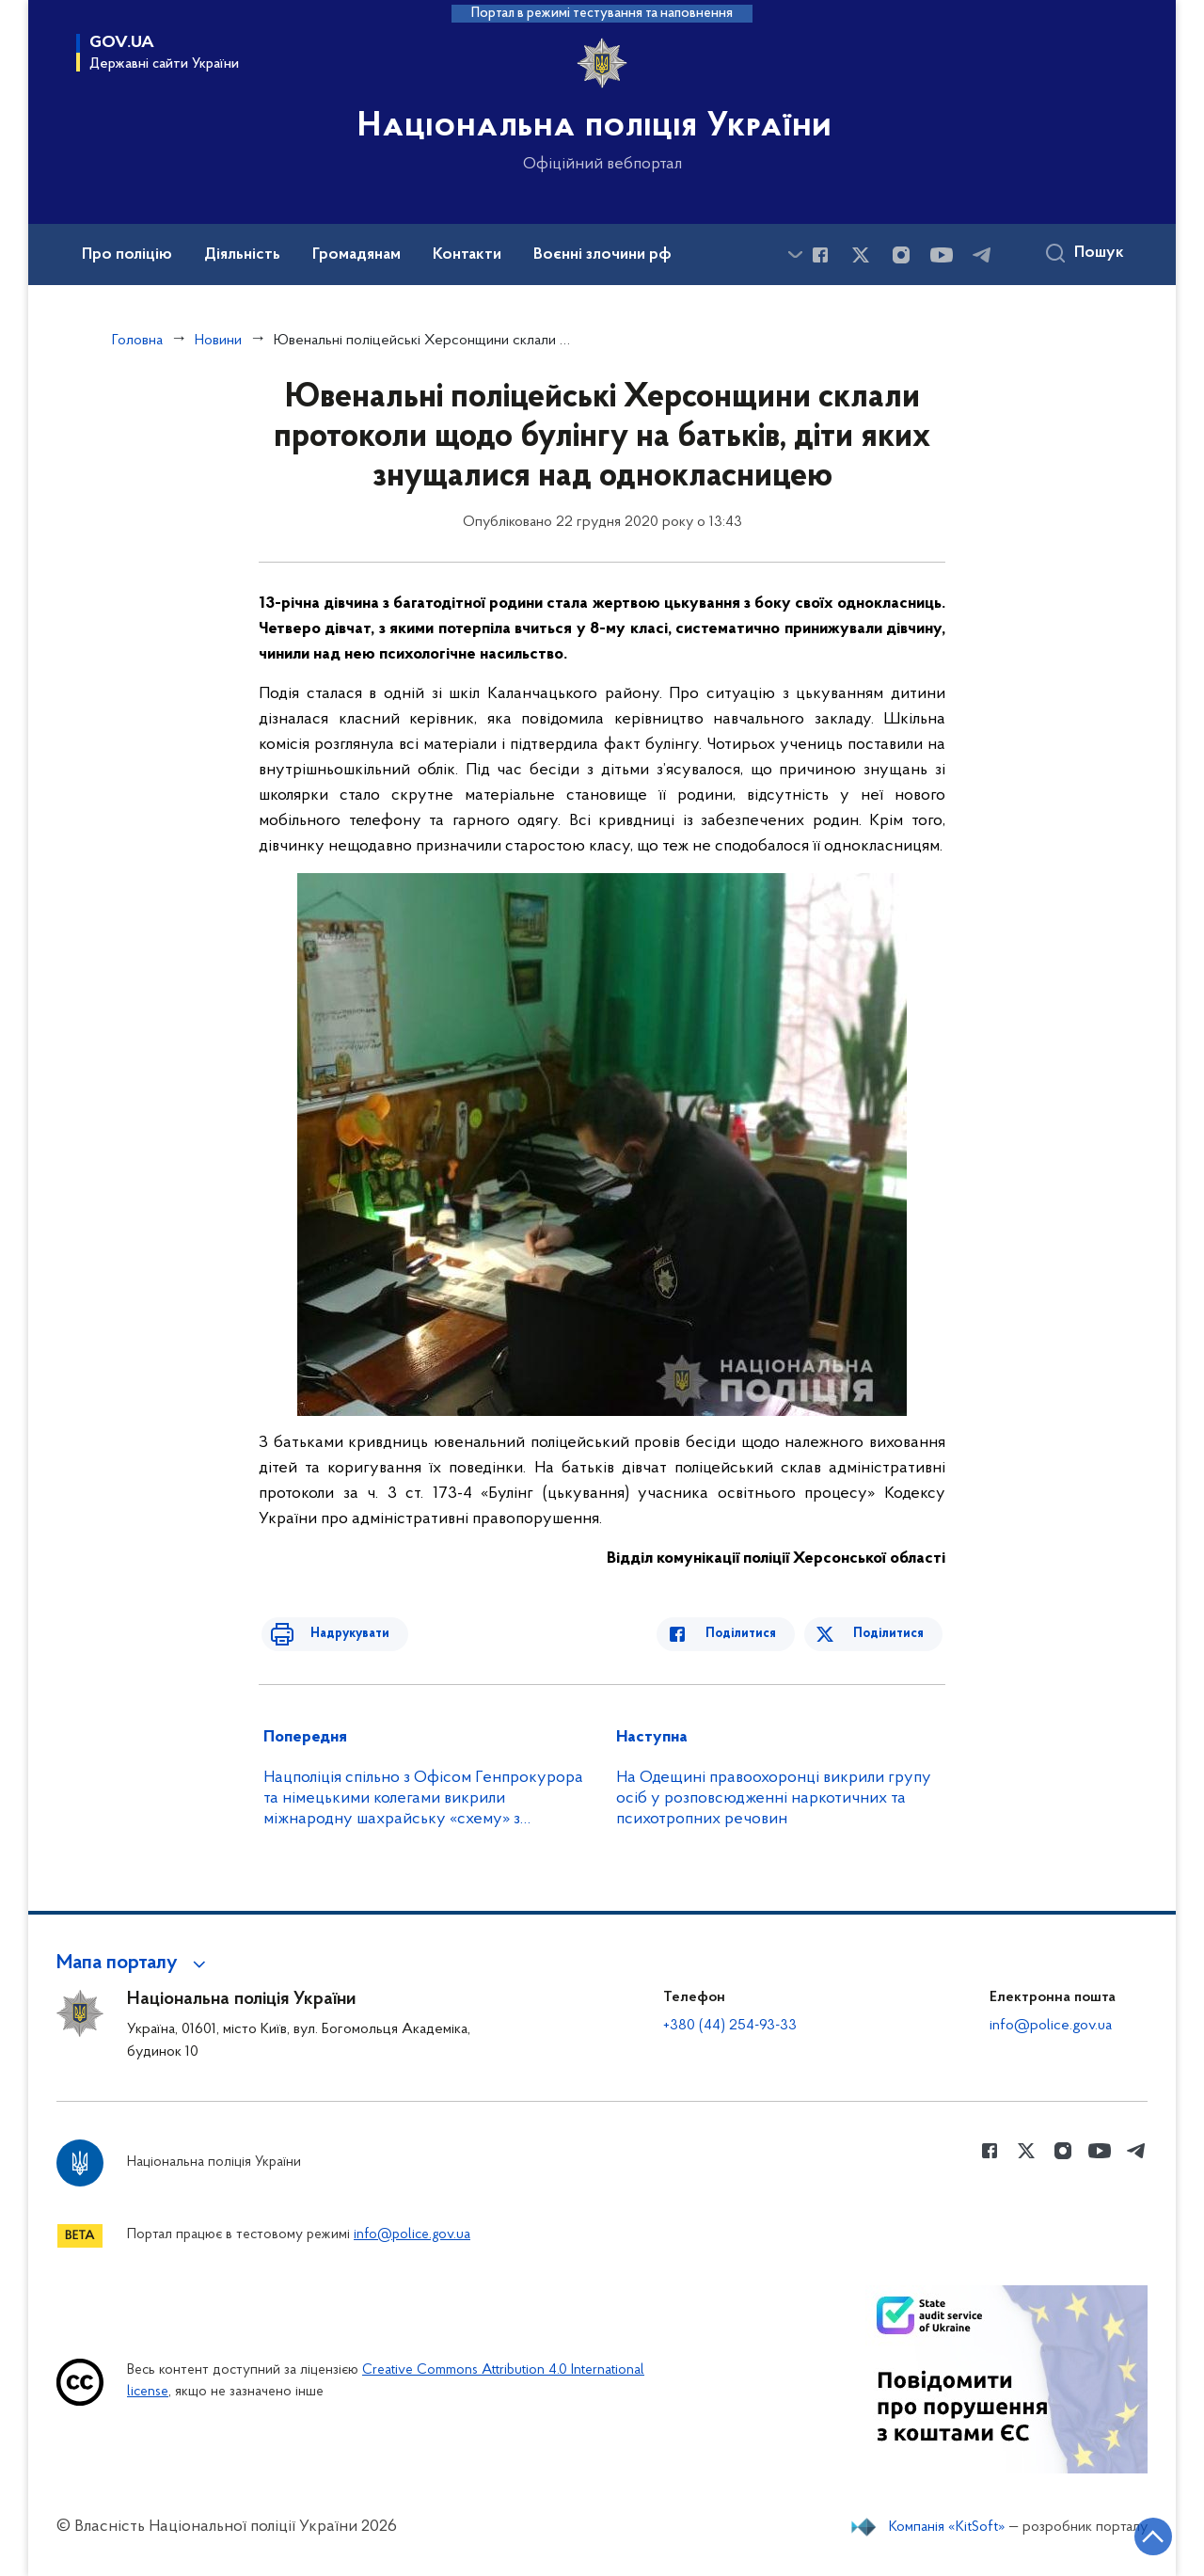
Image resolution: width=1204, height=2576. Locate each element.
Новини (218, 340)
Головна (137, 340)
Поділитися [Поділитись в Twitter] (891, 1634)
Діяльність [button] (242, 254)
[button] (134, 1963)
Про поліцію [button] (127, 254)
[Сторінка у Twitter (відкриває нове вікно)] (860, 255)
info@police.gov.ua (1051, 2025)
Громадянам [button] (356, 254)
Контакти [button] (467, 254)
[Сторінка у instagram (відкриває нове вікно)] (901, 255)
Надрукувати (335, 1634)
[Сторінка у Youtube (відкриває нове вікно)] (941, 255)
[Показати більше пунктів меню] (795, 254)
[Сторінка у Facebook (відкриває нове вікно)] (820, 255)
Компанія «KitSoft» (947, 2527)
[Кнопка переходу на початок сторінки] (1133, 2533)
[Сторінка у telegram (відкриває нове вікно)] (982, 255)
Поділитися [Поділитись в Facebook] (755, 1634)
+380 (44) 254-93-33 (730, 2025)
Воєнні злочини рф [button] (602, 254)
